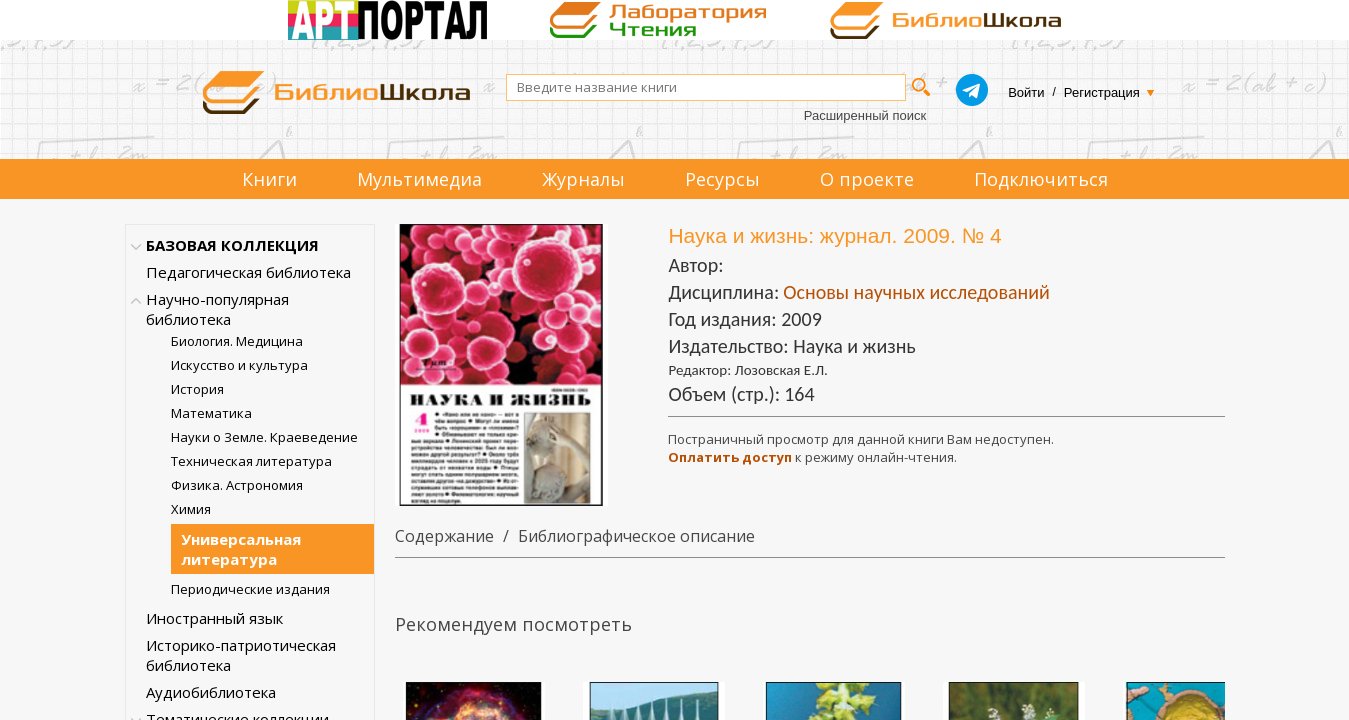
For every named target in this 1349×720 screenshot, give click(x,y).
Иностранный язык (214, 618)
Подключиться (1041, 179)
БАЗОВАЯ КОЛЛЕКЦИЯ (232, 245)
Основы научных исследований (916, 292)
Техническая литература (251, 461)
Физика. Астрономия (237, 485)
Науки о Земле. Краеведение (264, 437)
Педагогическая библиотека (248, 272)
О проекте (867, 179)
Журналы (583, 179)
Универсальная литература (241, 549)
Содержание (444, 536)
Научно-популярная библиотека (217, 309)
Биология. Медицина (237, 341)
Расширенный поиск (865, 115)
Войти (1026, 92)
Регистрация (1102, 92)
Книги (269, 179)
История (197, 389)
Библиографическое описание (636, 536)
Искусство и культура (239, 365)
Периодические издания (250, 589)
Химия (191, 509)
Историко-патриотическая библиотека (241, 655)
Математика (211, 413)
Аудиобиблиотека (211, 692)
